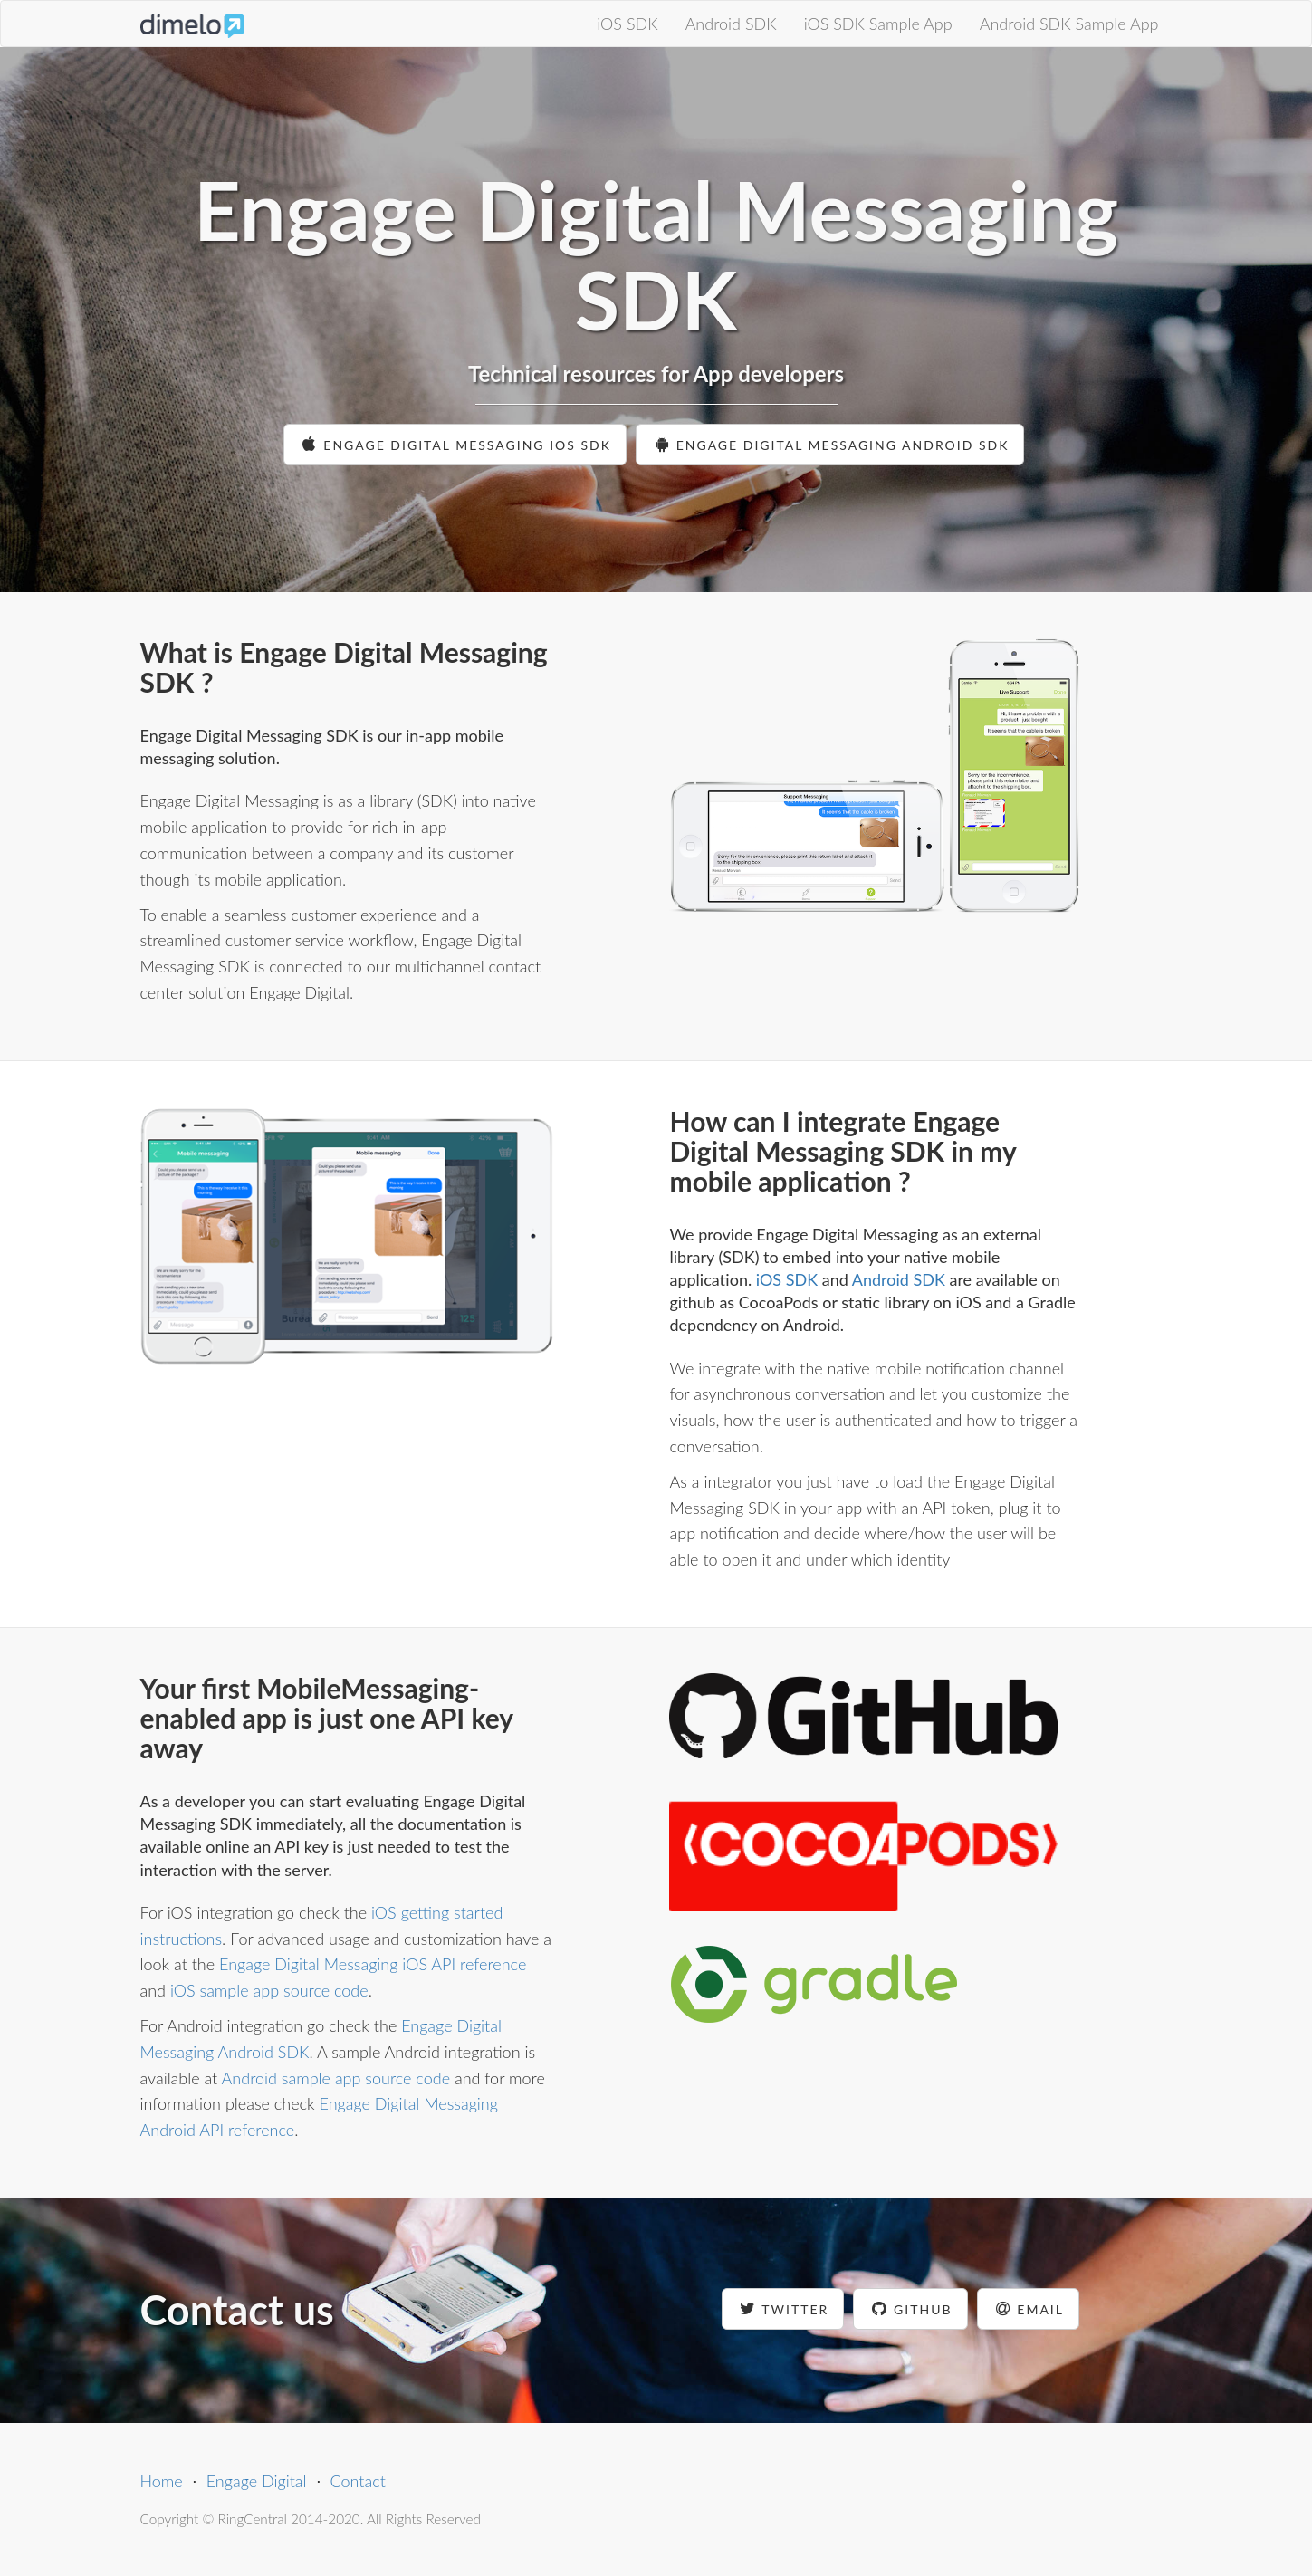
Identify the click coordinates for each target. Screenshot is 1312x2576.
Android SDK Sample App (1069, 24)
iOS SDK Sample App (878, 24)
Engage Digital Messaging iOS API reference (372, 1964)
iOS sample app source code (269, 1990)
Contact (358, 2481)
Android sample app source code (336, 2078)
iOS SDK (627, 24)
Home (161, 2481)
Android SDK (731, 24)
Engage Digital (256, 2481)
